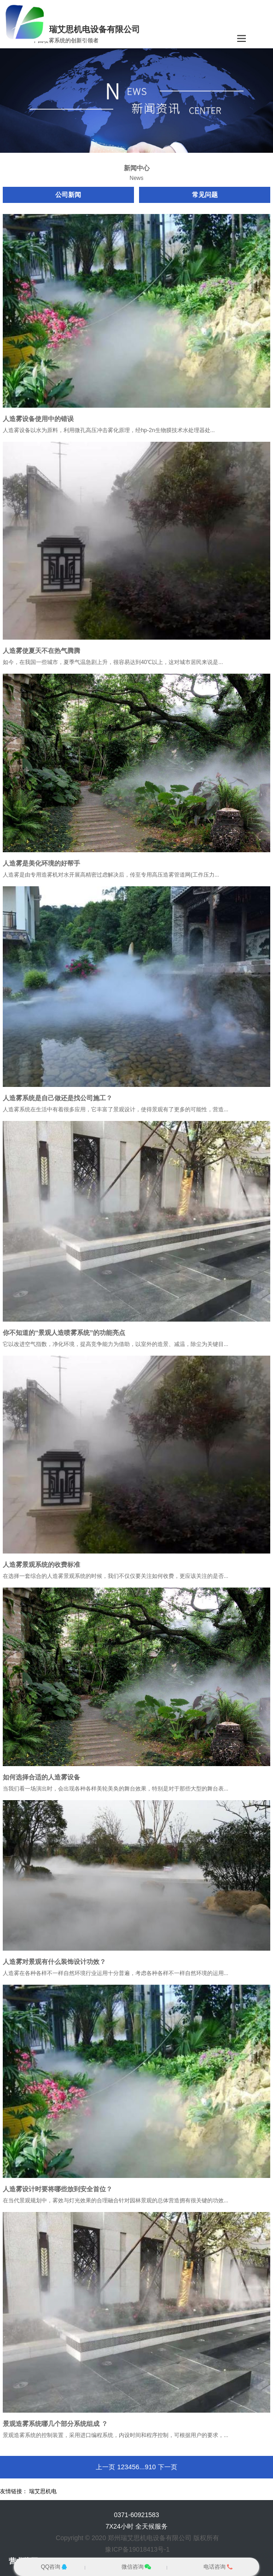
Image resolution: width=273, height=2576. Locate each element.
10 (152, 2467)
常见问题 (205, 194)
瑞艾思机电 (43, 2491)
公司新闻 (68, 194)
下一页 (167, 2467)
